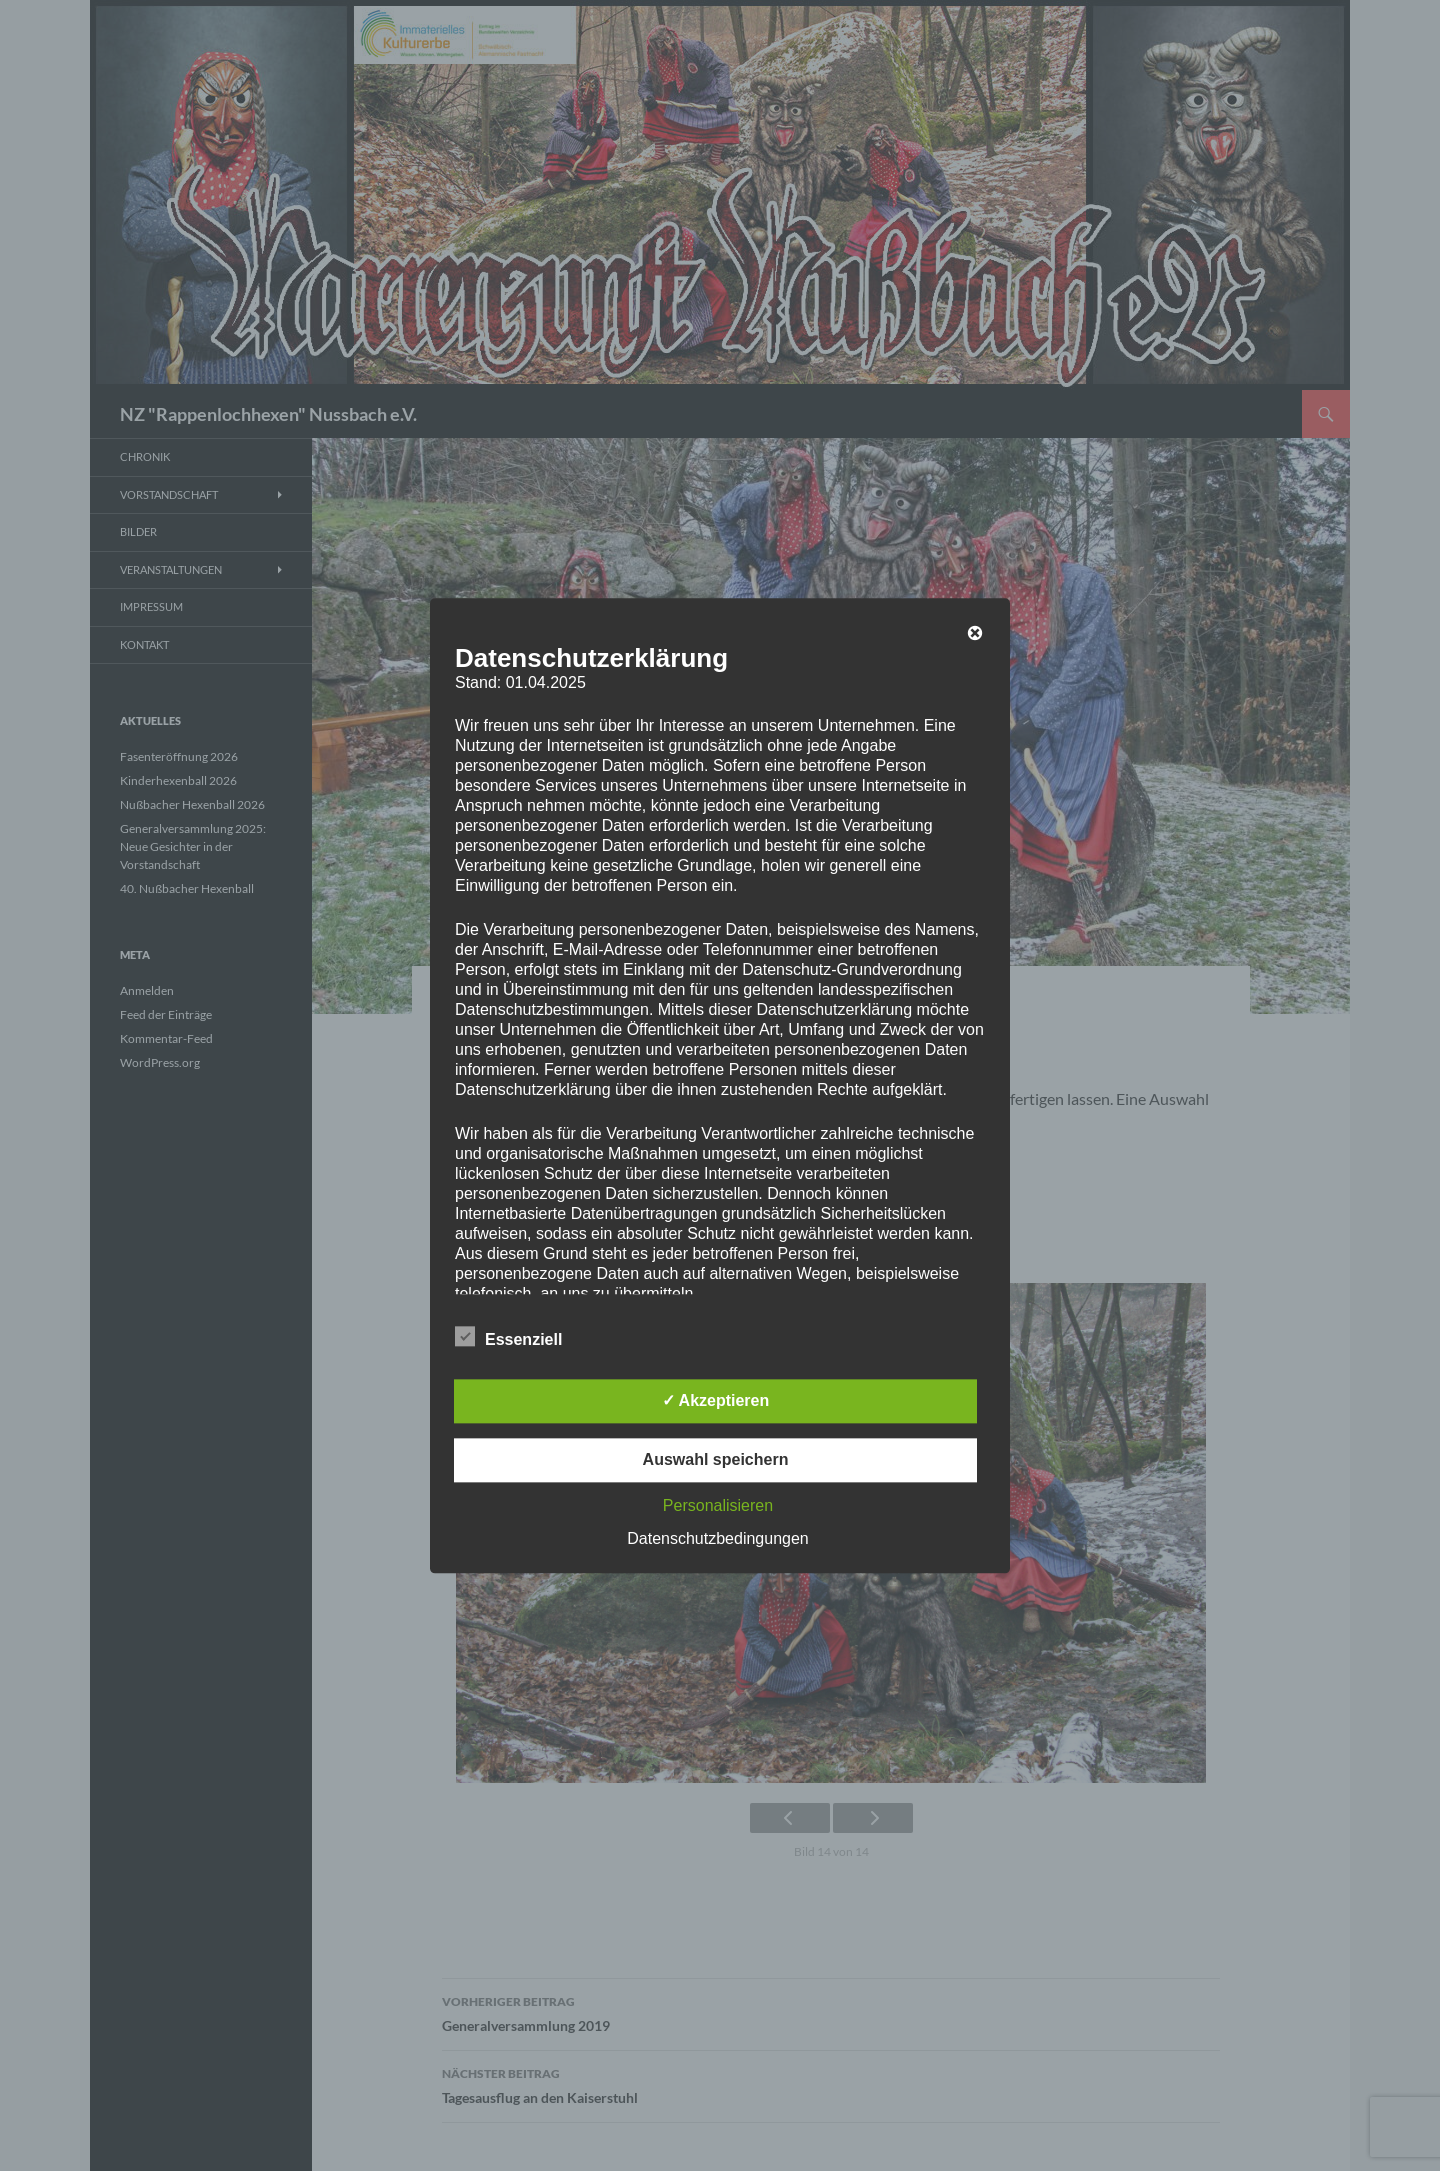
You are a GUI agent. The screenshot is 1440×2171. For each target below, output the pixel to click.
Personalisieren (718, 1505)
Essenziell (508, 1336)
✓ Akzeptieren (716, 1400)
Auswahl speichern (716, 1459)
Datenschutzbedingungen (717, 1538)
